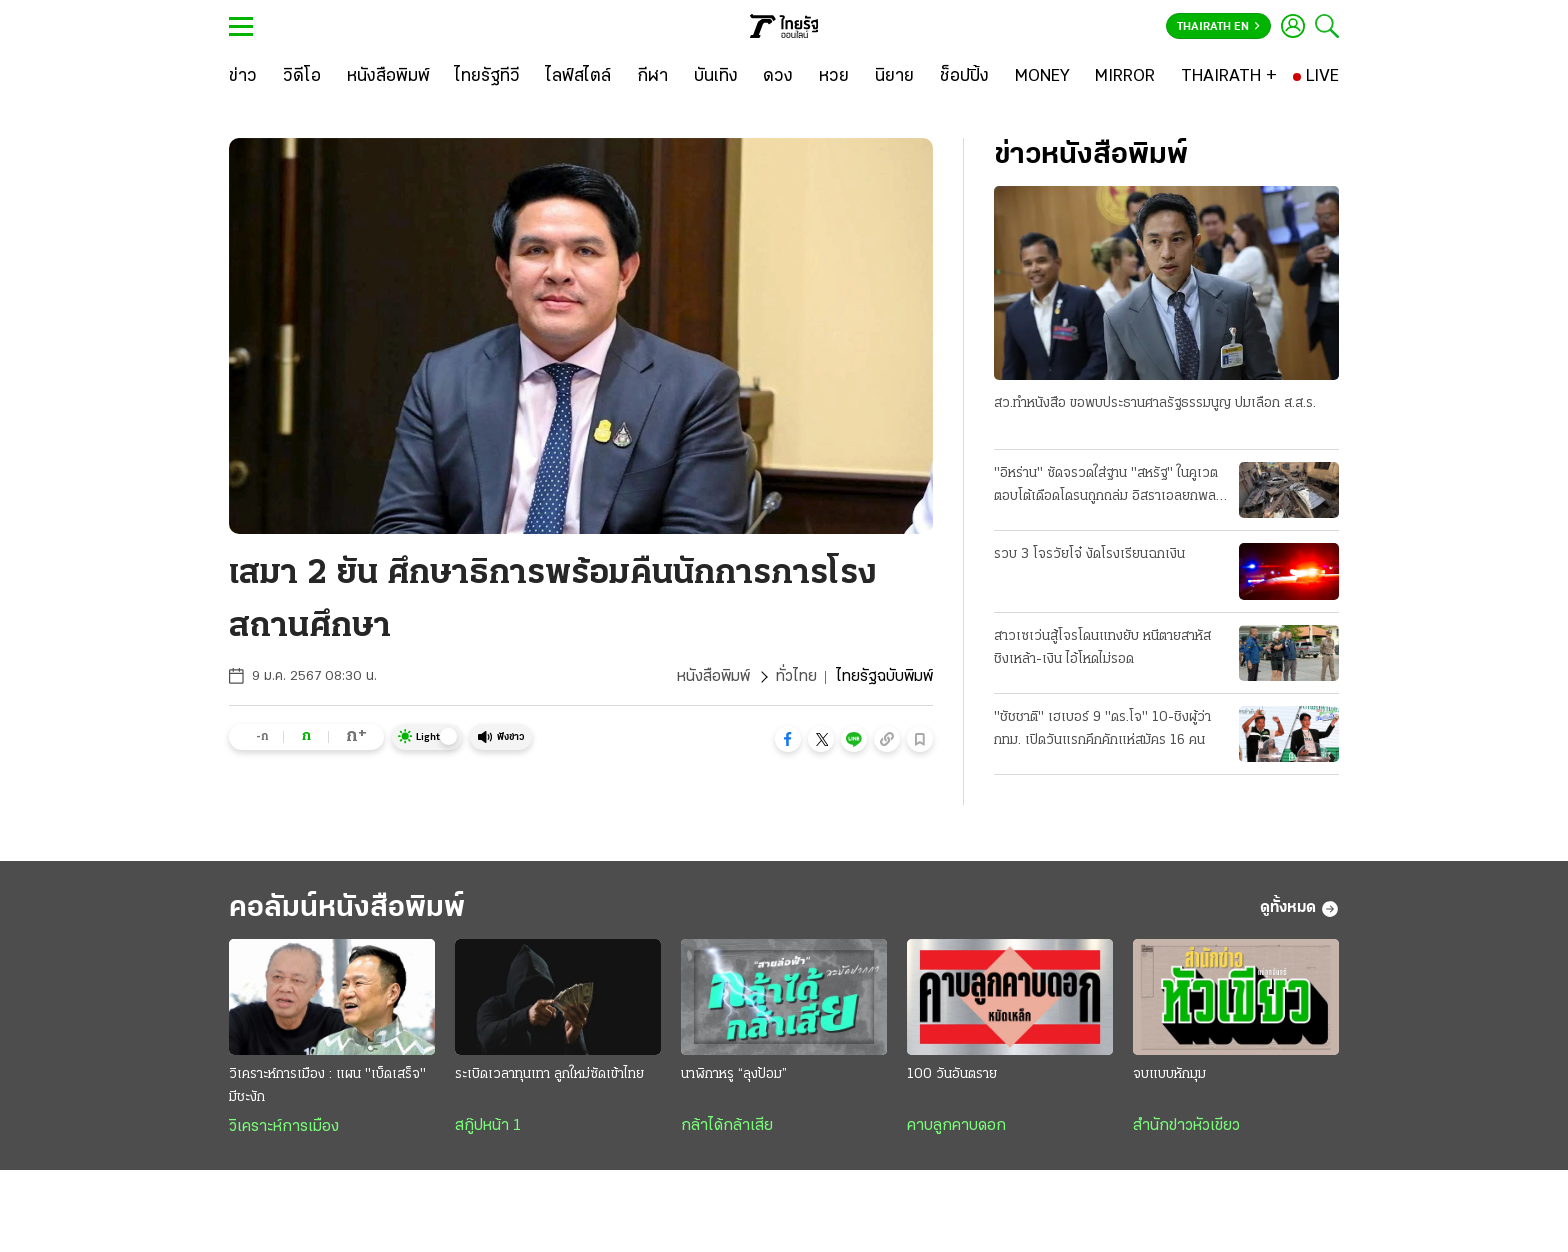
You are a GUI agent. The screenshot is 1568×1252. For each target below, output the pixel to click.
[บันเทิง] (716, 77)
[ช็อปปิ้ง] (964, 77)
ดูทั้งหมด (1299, 909)
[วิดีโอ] (302, 77)
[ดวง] (778, 77)
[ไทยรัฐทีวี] (487, 77)
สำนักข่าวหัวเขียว (1186, 1126)
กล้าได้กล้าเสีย (727, 1126)
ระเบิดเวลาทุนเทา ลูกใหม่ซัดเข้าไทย (549, 1074)
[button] (788, 739)
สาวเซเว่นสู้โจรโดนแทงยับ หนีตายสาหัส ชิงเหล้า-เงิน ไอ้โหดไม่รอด (1102, 648)
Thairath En (1218, 27)
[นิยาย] (894, 77)
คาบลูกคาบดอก (956, 1126)
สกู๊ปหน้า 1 (488, 1126)
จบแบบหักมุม (1169, 1074)
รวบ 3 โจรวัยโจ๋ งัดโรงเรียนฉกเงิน (1089, 554)
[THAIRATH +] (1229, 77)
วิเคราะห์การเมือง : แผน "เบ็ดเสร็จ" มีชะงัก (327, 1086)
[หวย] (834, 77)
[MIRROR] (1125, 77)
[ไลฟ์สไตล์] (578, 77)
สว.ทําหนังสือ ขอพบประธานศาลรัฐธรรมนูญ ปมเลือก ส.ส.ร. (1155, 403)
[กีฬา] (652, 77)
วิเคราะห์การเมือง (284, 1127)
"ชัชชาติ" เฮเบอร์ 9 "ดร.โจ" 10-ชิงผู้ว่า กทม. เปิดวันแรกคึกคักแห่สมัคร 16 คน (1102, 729)
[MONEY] (1042, 77)
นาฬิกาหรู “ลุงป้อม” (734, 1074)
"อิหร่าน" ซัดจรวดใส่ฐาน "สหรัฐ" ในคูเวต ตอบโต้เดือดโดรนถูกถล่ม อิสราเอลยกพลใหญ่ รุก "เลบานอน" (1106, 487)
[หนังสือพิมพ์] (388, 77)
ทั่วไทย (796, 677)
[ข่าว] (243, 77)
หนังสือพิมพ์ (713, 677)
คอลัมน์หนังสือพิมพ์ (347, 908)
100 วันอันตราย (952, 1074)
